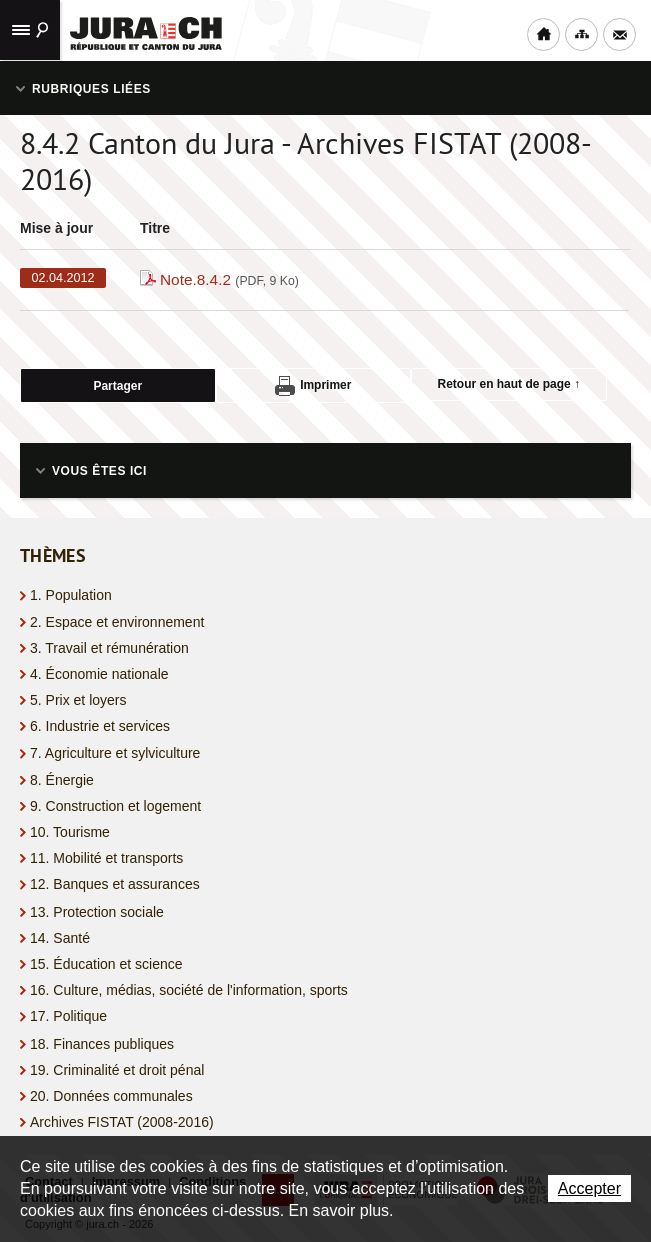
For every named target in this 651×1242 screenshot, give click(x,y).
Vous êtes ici (99, 471)
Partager (117, 386)
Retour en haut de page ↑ (509, 384)
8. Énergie (62, 780)
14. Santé (60, 938)
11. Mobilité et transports (106, 858)
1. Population (71, 595)
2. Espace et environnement (117, 622)
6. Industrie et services (100, 726)
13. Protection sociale (97, 912)
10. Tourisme (70, 832)
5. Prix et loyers (78, 700)
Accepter (589, 1188)
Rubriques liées (91, 89)
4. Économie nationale (99, 674)
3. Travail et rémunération (109, 648)
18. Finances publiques (102, 1044)
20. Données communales (111, 1096)
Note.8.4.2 (229, 279)
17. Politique (68, 1016)
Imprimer (313, 386)
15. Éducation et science (106, 964)
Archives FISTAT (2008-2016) (122, 1122)
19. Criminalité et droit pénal (117, 1070)
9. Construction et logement (115, 806)
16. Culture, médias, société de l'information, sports (189, 990)
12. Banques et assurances (115, 884)
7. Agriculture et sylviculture (115, 753)
